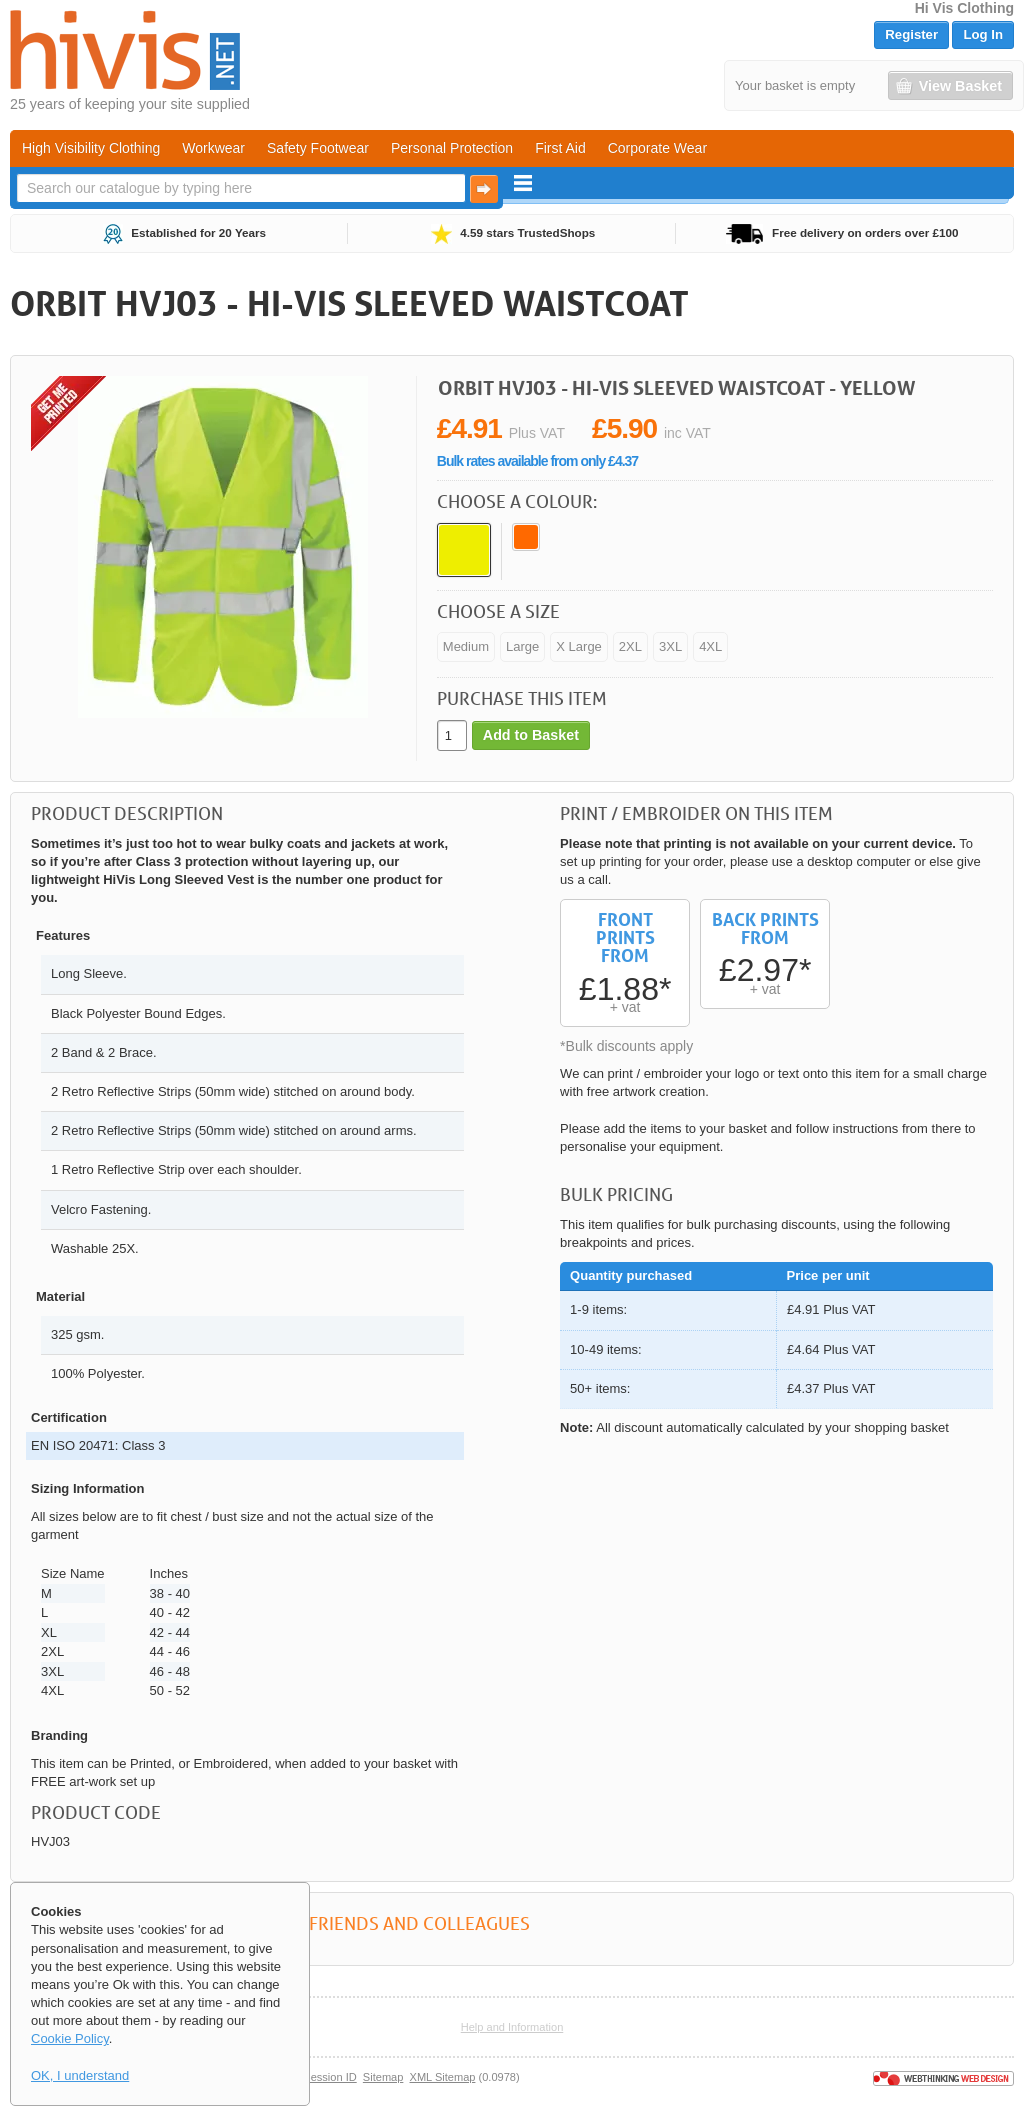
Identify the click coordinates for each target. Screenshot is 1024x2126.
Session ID (329, 2077)
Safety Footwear (318, 148)
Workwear (213, 148)
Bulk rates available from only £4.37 (537, 461)
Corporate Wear (657, 148)
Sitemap (383, 2077)
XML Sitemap (443, 2077)
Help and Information (512, 2027)
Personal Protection (452, 148)
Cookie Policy (70, 2038)
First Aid (560, 148)
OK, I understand (80, 2075)
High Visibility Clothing (91, 148)
